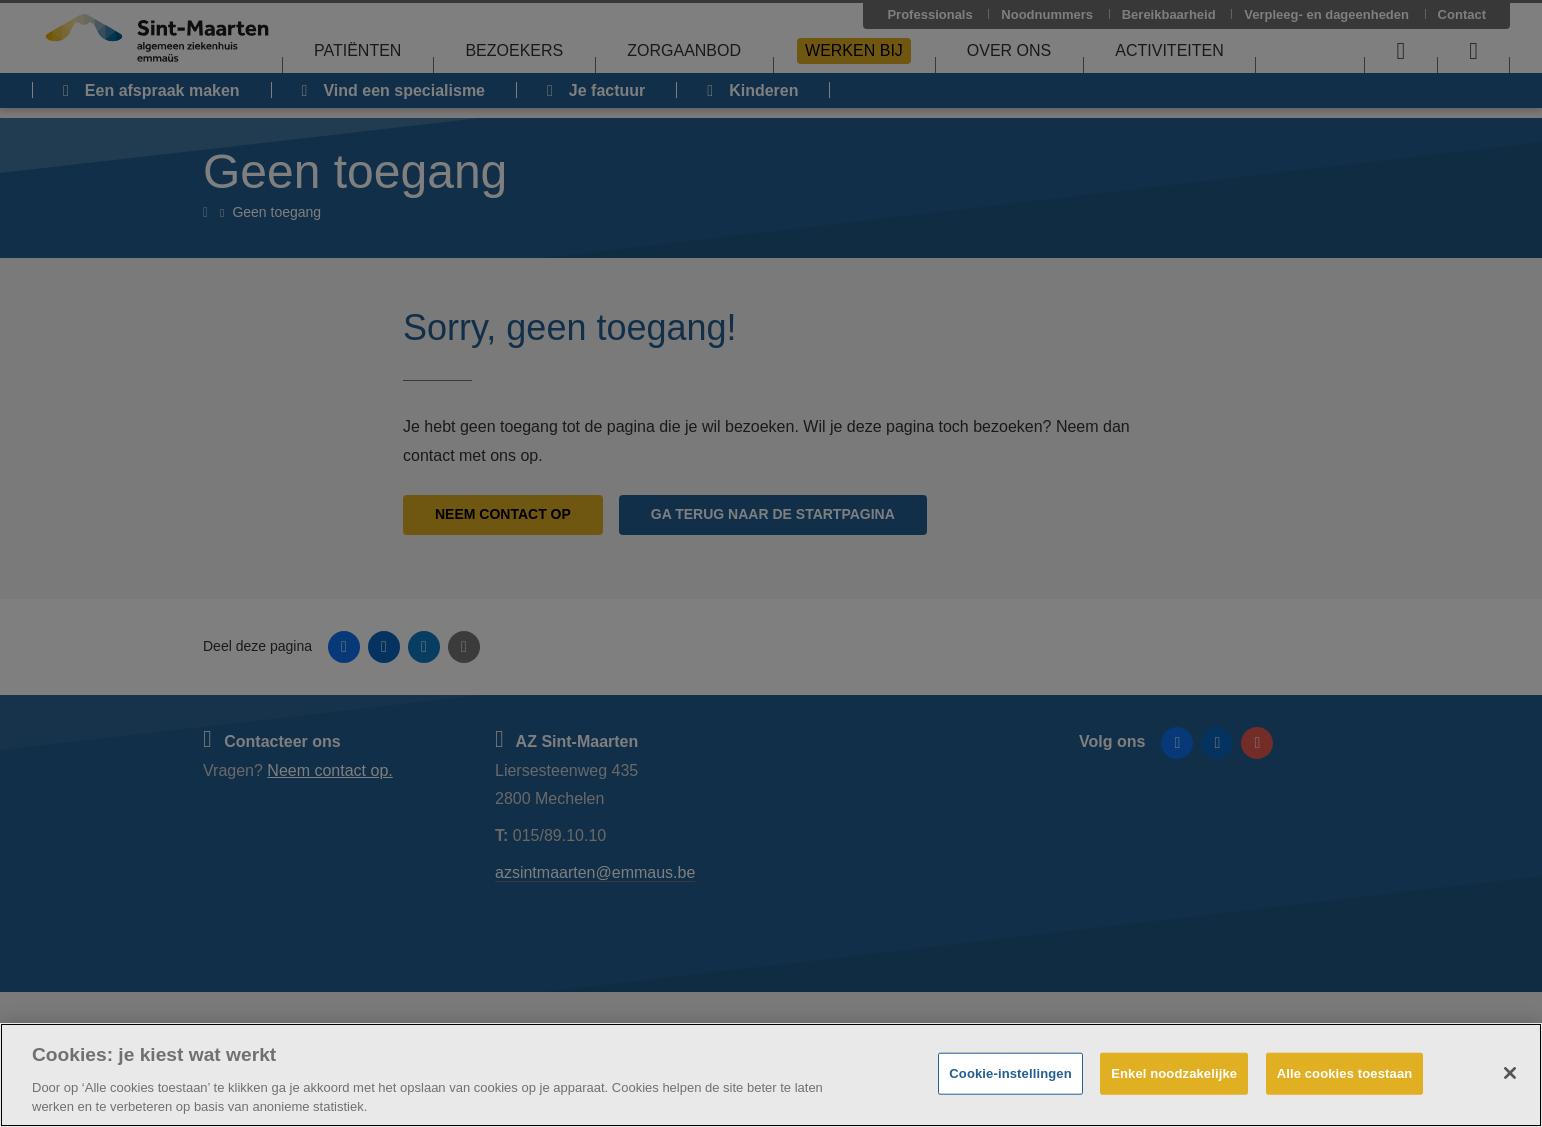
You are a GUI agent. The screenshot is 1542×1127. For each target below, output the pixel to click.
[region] (771, 1075)
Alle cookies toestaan (1345, 1073)
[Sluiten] (1510, 1073)
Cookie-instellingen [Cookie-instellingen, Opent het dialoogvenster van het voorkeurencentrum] (1010, 1073)
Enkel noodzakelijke (1174, 1073)
